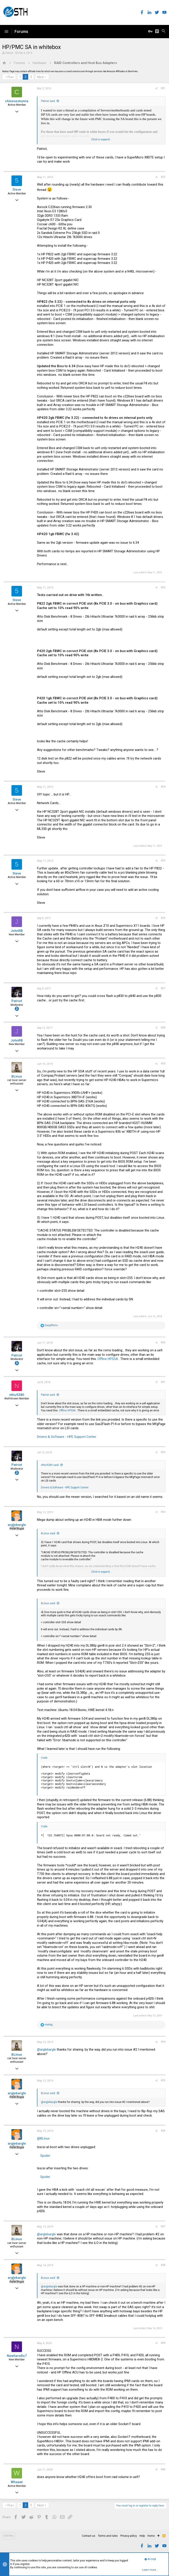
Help (142, 2535)
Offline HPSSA (108, 1359)
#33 (163, 1512)
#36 (163, 2130)
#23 (163, 587)
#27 (163, 988)
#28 (163, 1027)
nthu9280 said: (50, 1465)
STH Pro (8, 2535)
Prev (10, 77)
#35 (163, 2080)
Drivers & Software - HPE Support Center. (67, 1437)
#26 (163, 917)
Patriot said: (48, 101)
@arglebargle (46, 2049)
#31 (163, 1382)
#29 (163, 1063)
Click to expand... (101, 139)
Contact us (88, 2535)
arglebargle (17, 1525)
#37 (163, 2226)
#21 (163, 88)
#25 (163, 860)
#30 (163, 1342)
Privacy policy (128, 2535)
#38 (163, 2265)
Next (40, 77)
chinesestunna (16, 101)
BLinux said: (48, 1533)
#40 (163, 2469)
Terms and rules (108, 2535)
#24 (163, 786)
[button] (6, 31)
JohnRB (17, 931)
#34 (163, 2041)
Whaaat (17, 2482)
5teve (17, 190)
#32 (163, 1452)
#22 (163, 177)
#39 (163, 2343)
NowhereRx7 (17, 2356)
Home (151, 2535)
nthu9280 (16, 1395)
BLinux (16, 1076)
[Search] (163, 31)
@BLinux (43, 2138)
